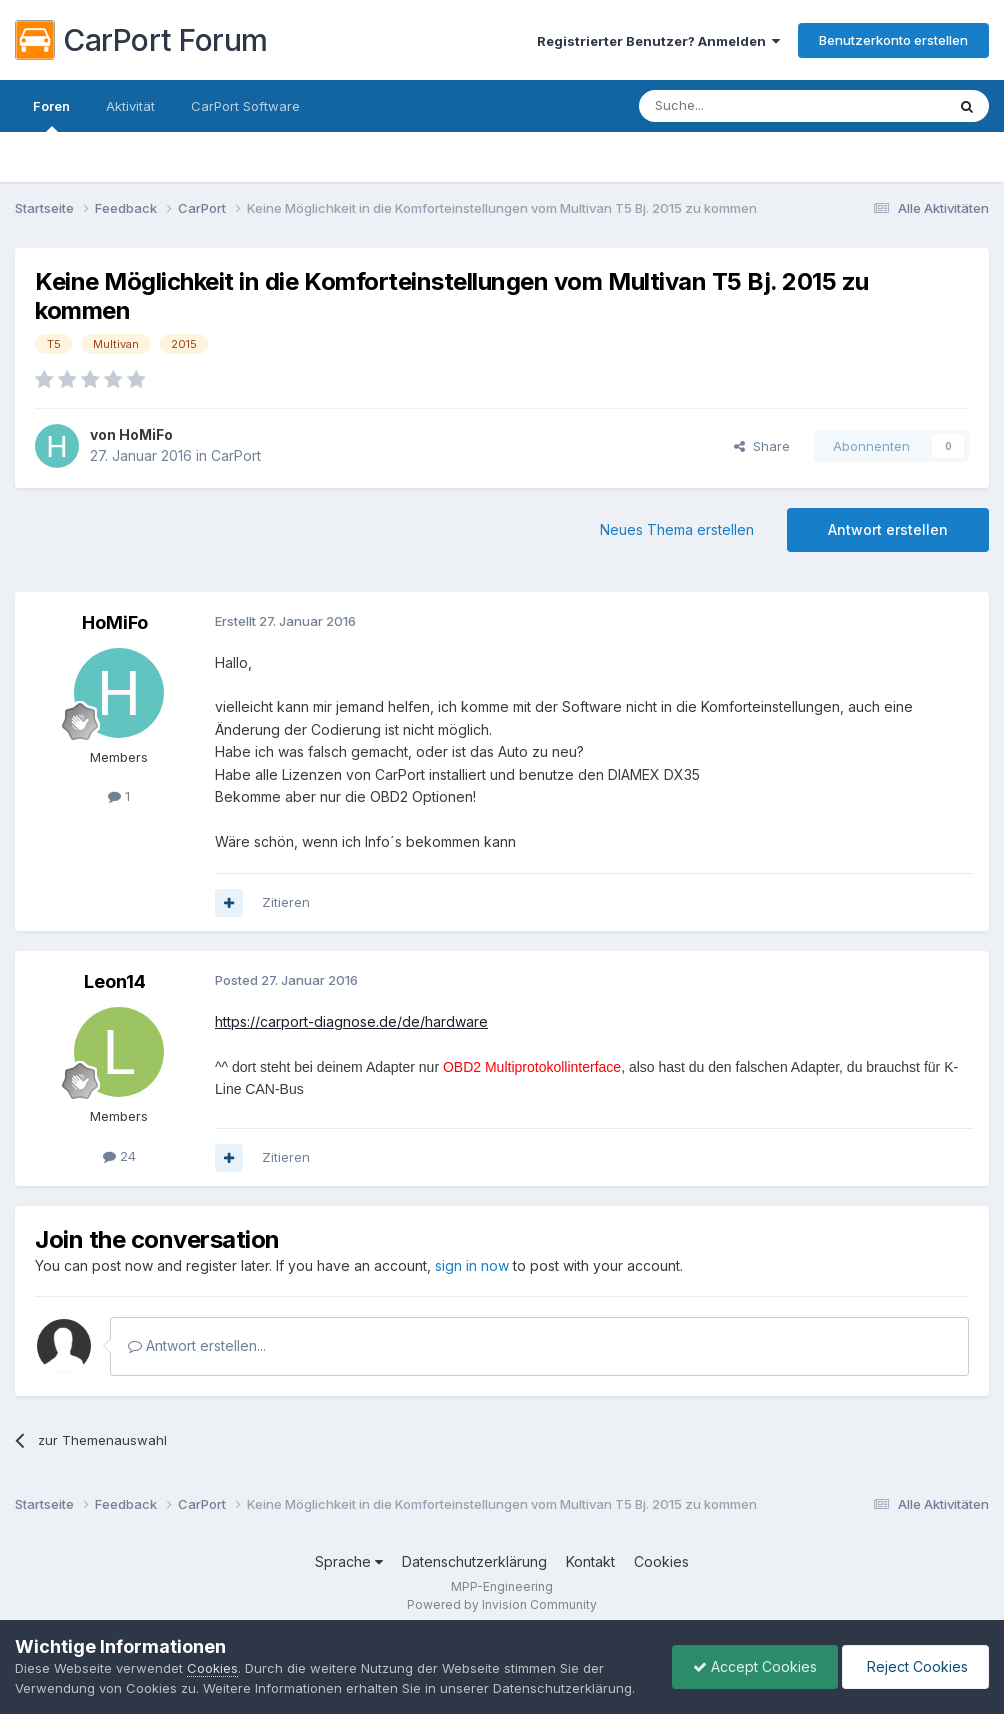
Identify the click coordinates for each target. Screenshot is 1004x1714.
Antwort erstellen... (197, 1345)
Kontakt (590, 1561)
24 (119, 1156)
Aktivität (130, 106)
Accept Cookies (755, 1666)
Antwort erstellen (888, 529)
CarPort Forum (141, 40)
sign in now (472, 1265)
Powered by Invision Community (502, 1604)
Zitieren (286, 902)
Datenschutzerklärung (474, 1561)
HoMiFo (146, 434)
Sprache (349, 1561)
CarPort (236, 455)
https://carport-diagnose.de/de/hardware (351, 1021)
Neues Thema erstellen (677, 529)
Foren (51, 115)
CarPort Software (245, 106)
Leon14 (115, 981)
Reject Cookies (915, 1666)
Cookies (661, 1561)
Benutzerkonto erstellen (893, 40)
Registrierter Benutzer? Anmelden (658, 41)
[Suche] (741, 106)
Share (762, 446)
